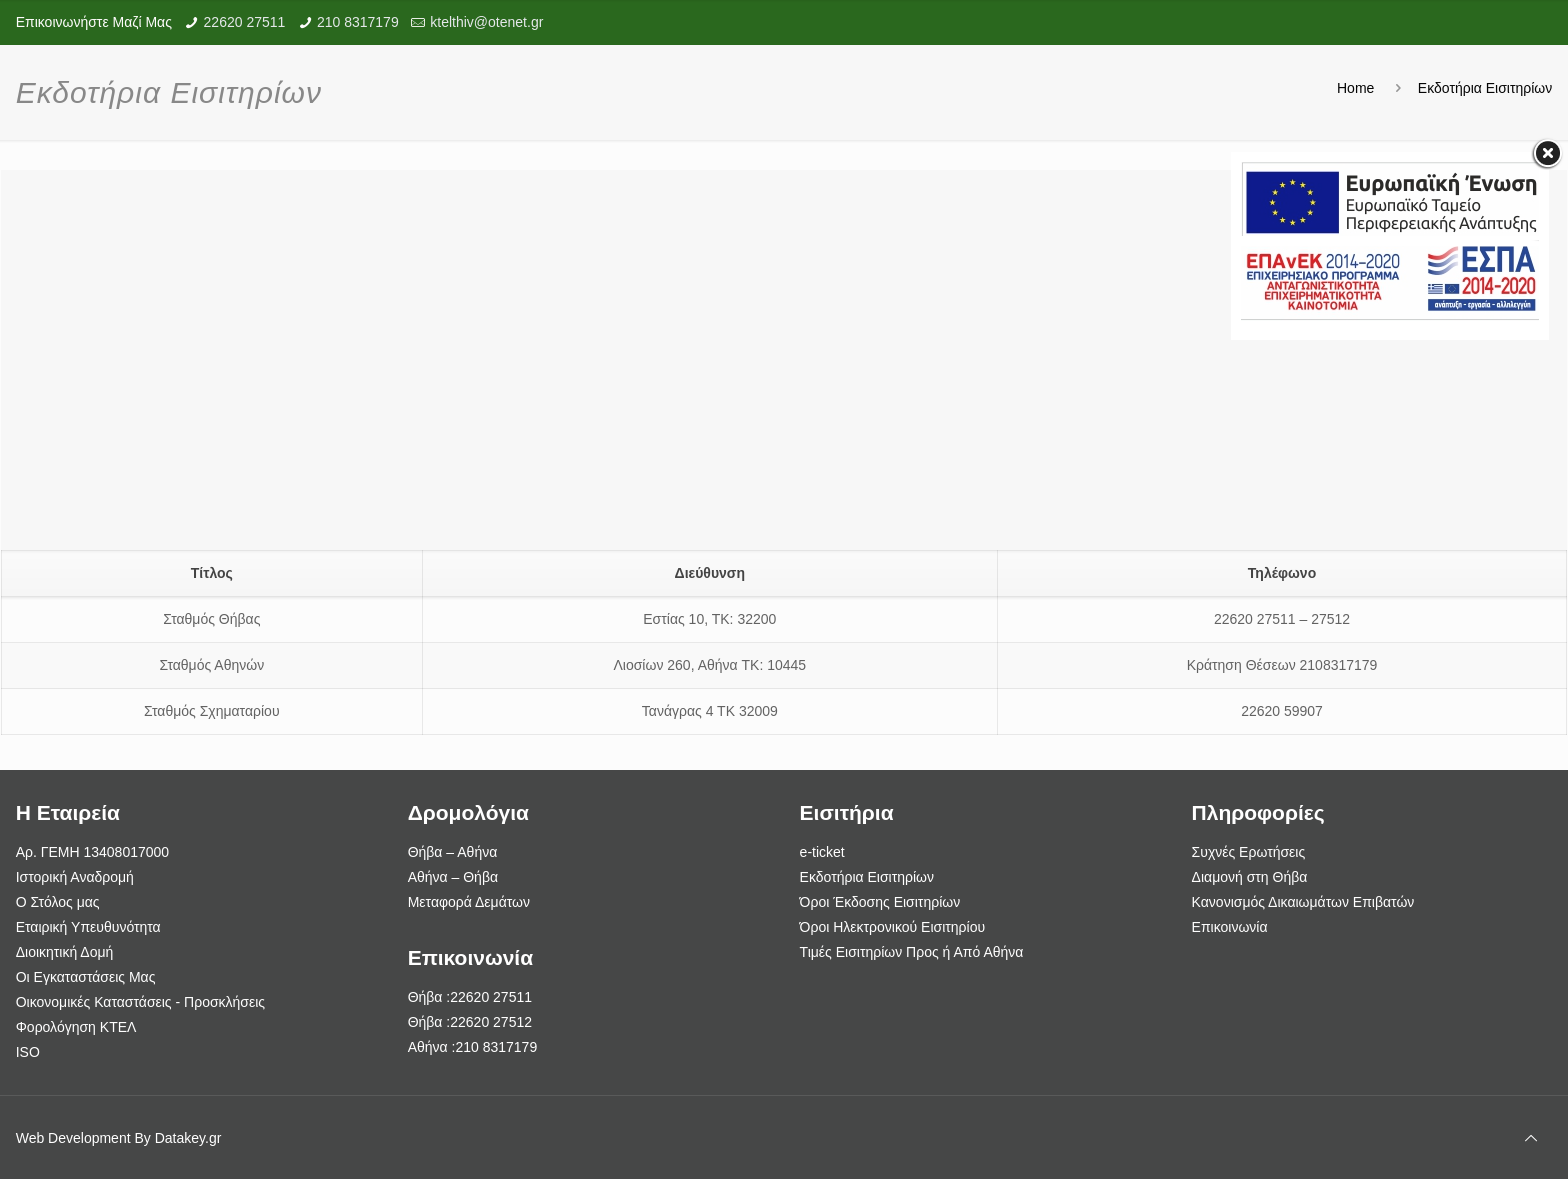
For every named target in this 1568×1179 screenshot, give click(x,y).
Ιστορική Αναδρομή (75, 877)
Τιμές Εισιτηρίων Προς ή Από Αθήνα (912, 952)
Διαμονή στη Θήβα (1250, 877)
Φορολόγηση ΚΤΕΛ (76, 1027)
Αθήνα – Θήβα (453, 877)
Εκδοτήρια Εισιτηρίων (1485, 88)
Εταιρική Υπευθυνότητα (88, 927)
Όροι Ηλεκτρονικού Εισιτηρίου (893, 927)
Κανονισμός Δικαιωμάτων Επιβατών (1303, 902)
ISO (28, 1052)
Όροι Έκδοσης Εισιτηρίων (880, 902)
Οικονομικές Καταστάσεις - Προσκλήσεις (140, 1002)
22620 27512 (491, 1022)
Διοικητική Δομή (65, 952)
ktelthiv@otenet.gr (486, 22)
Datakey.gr (188, 1138)
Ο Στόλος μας (58, 902)
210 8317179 (358, 22)
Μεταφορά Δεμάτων (469, 902)
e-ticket (822, 852)
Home (1355, 88)
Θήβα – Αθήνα (453, 852)
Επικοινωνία (1230, 927)
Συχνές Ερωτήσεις (1249, 852)
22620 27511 (245, 22)
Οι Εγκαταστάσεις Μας (86, 977)
